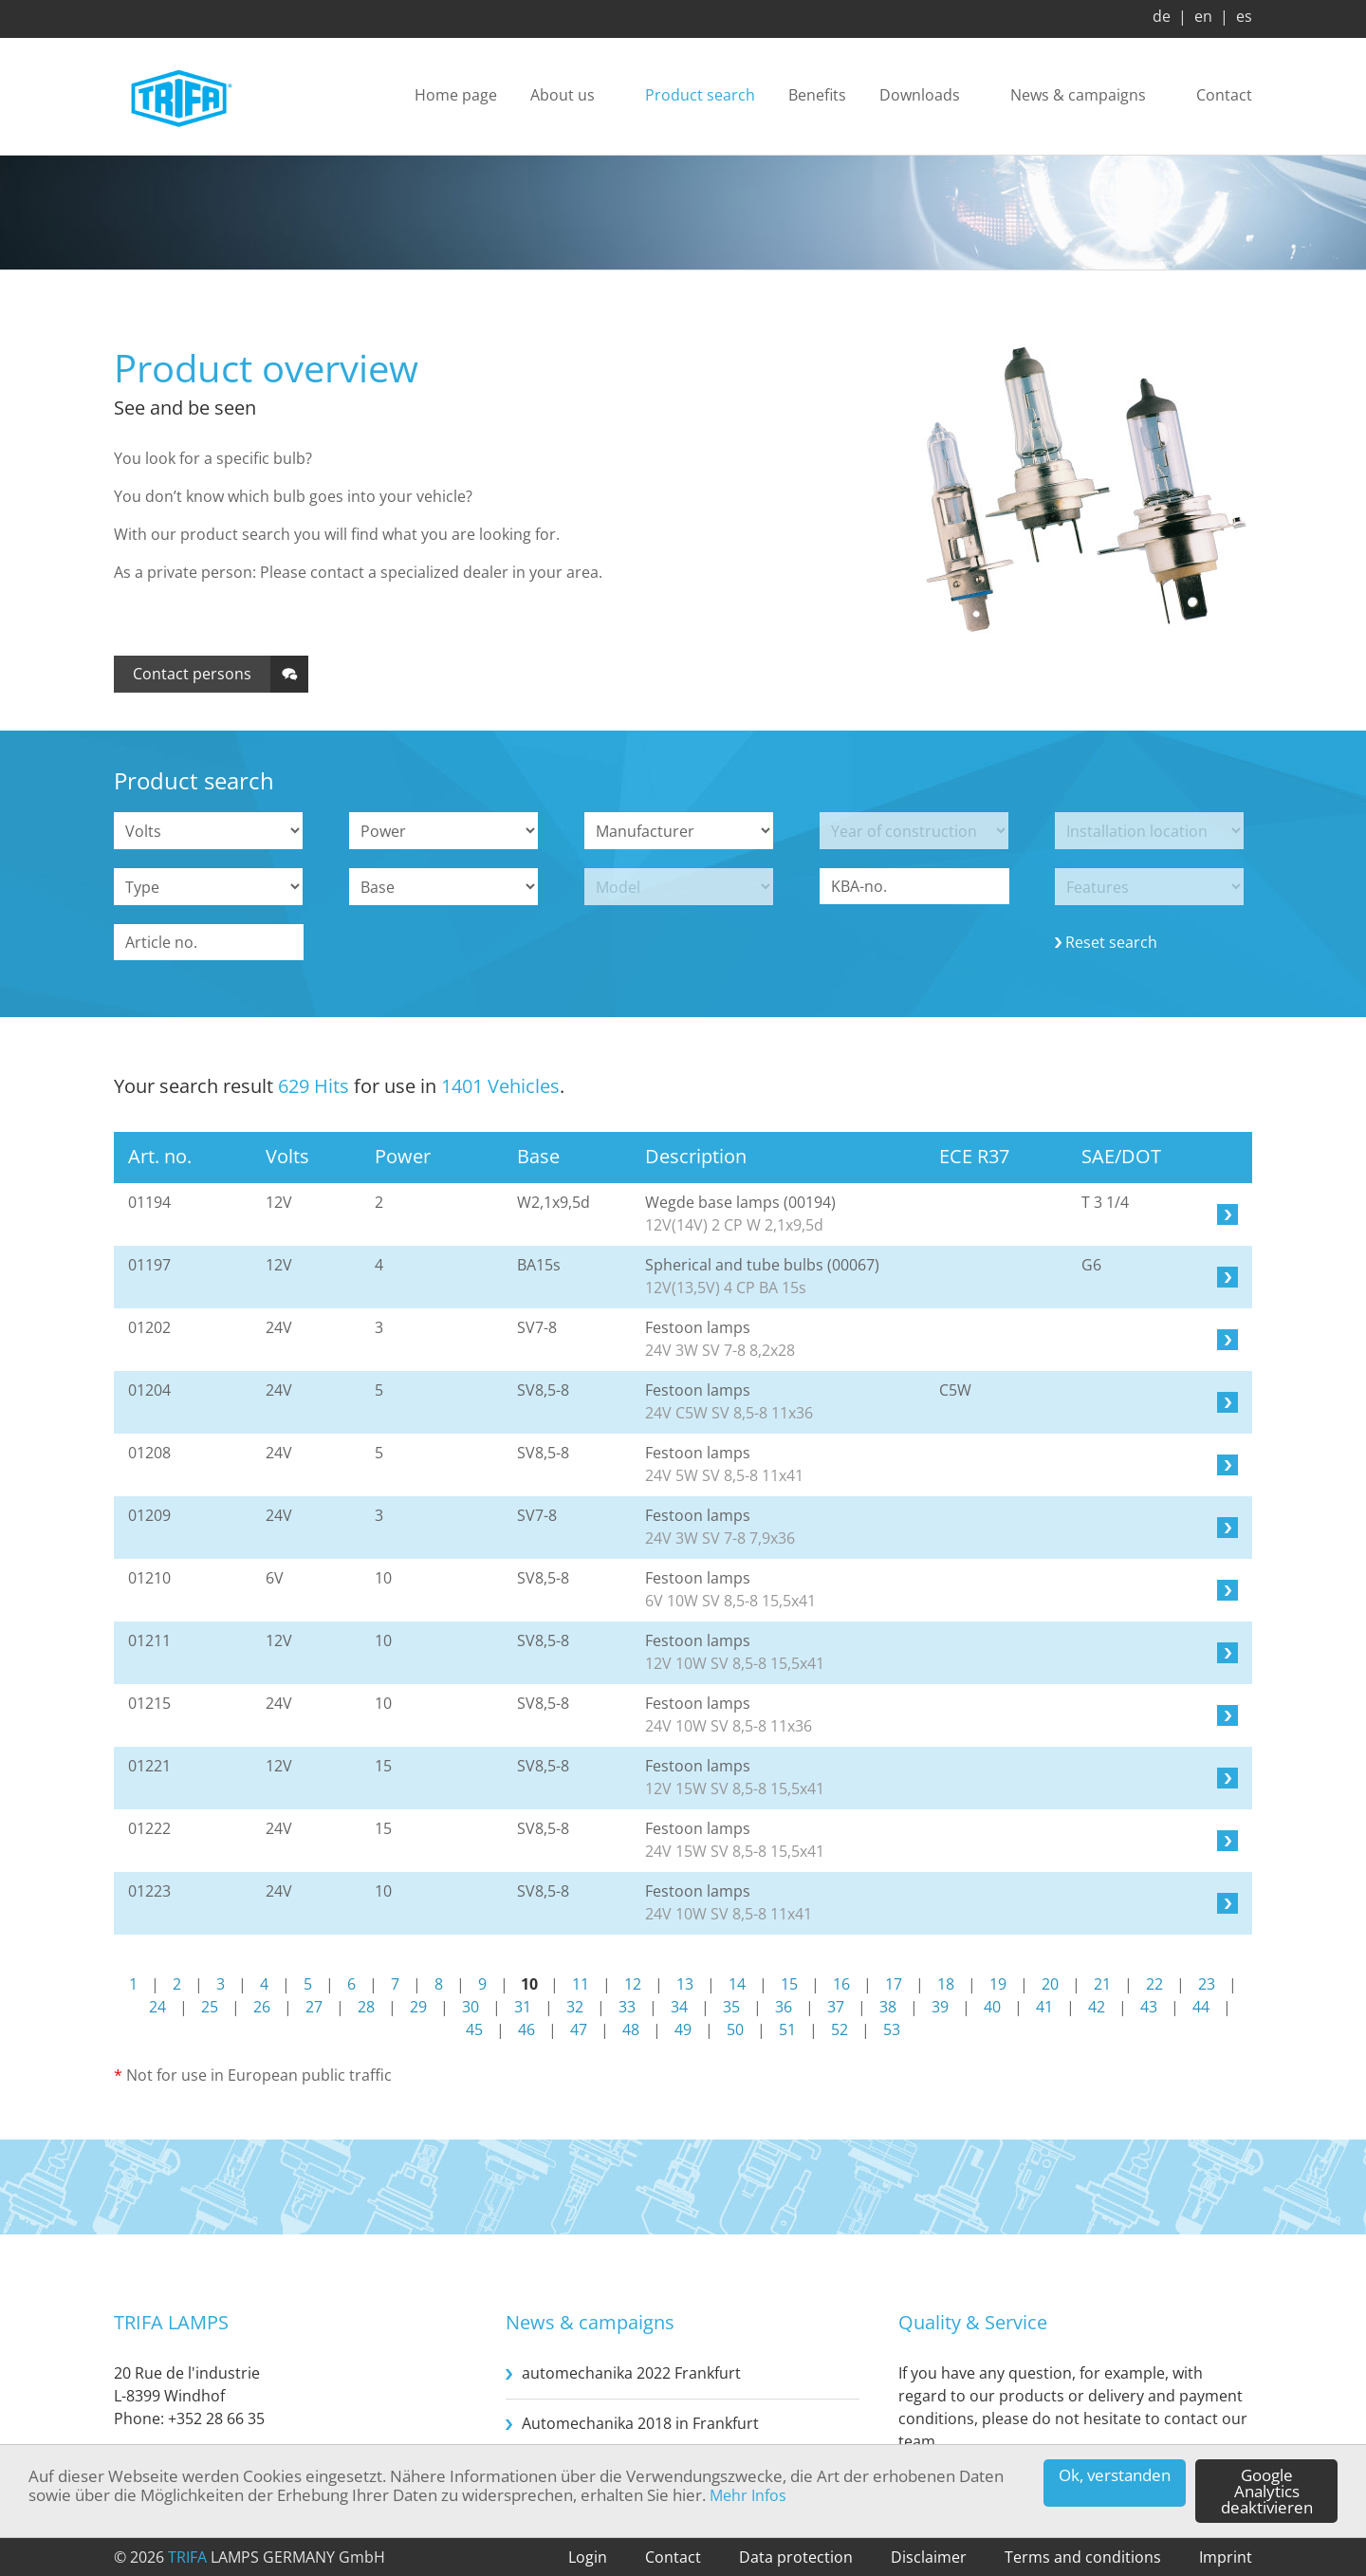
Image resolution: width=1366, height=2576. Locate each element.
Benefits (817, 95)
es (1244, 16)
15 (789, 1984)
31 (522, 2006)
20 (1050, 1984)
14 (737, 1984)
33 (627, 2006)
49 (683, 2029)
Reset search (1111, 942)
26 (261, 2006)
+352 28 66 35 (216, 2418)
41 (1044, 2006)
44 (1200, 2006)
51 (787, 2029)
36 (783, 2006)
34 (679, 2006)
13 (684, 1984)
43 (1148, 2006)
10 (529, 1984)
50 (735, 2029)
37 (835, 2006)
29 (418, 2006)
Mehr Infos (748, 2495)
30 (470, 2006)
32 (574, 2006)
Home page (456, 95)
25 (209, 2006)
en (1203, 16)
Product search (700, 95)
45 (474, 2029)
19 (997, 1984)
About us (562, 95)
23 (1206, 1984)
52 (839, 2029)
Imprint (1225, 2557)
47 (578, 2029)
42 (1096, 2006)
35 (731, 2006)
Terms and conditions (1083, 2557)
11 (580, 1984)
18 (945, 1984)
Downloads (919, 95)
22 (1154, 1984)
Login (587, 2557)
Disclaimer (929, 2557)
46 (526, 2029)
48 (630, 2029)
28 (366, 2006)
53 (891, 2029)
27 (314, 2006)
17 (893, 1984)
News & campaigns (1078, 95)
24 (157, 2006)
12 (632, 1984)
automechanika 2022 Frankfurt (631, 2373)
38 (887, 2006)
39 (940, 2006)
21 (1102, 1984)
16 (841, 1984)
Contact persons (192, 673)
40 (992, 2006)
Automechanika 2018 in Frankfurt (640, 2423)
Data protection (796, 2557)
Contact (1224, 95)
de (1162, 16)
